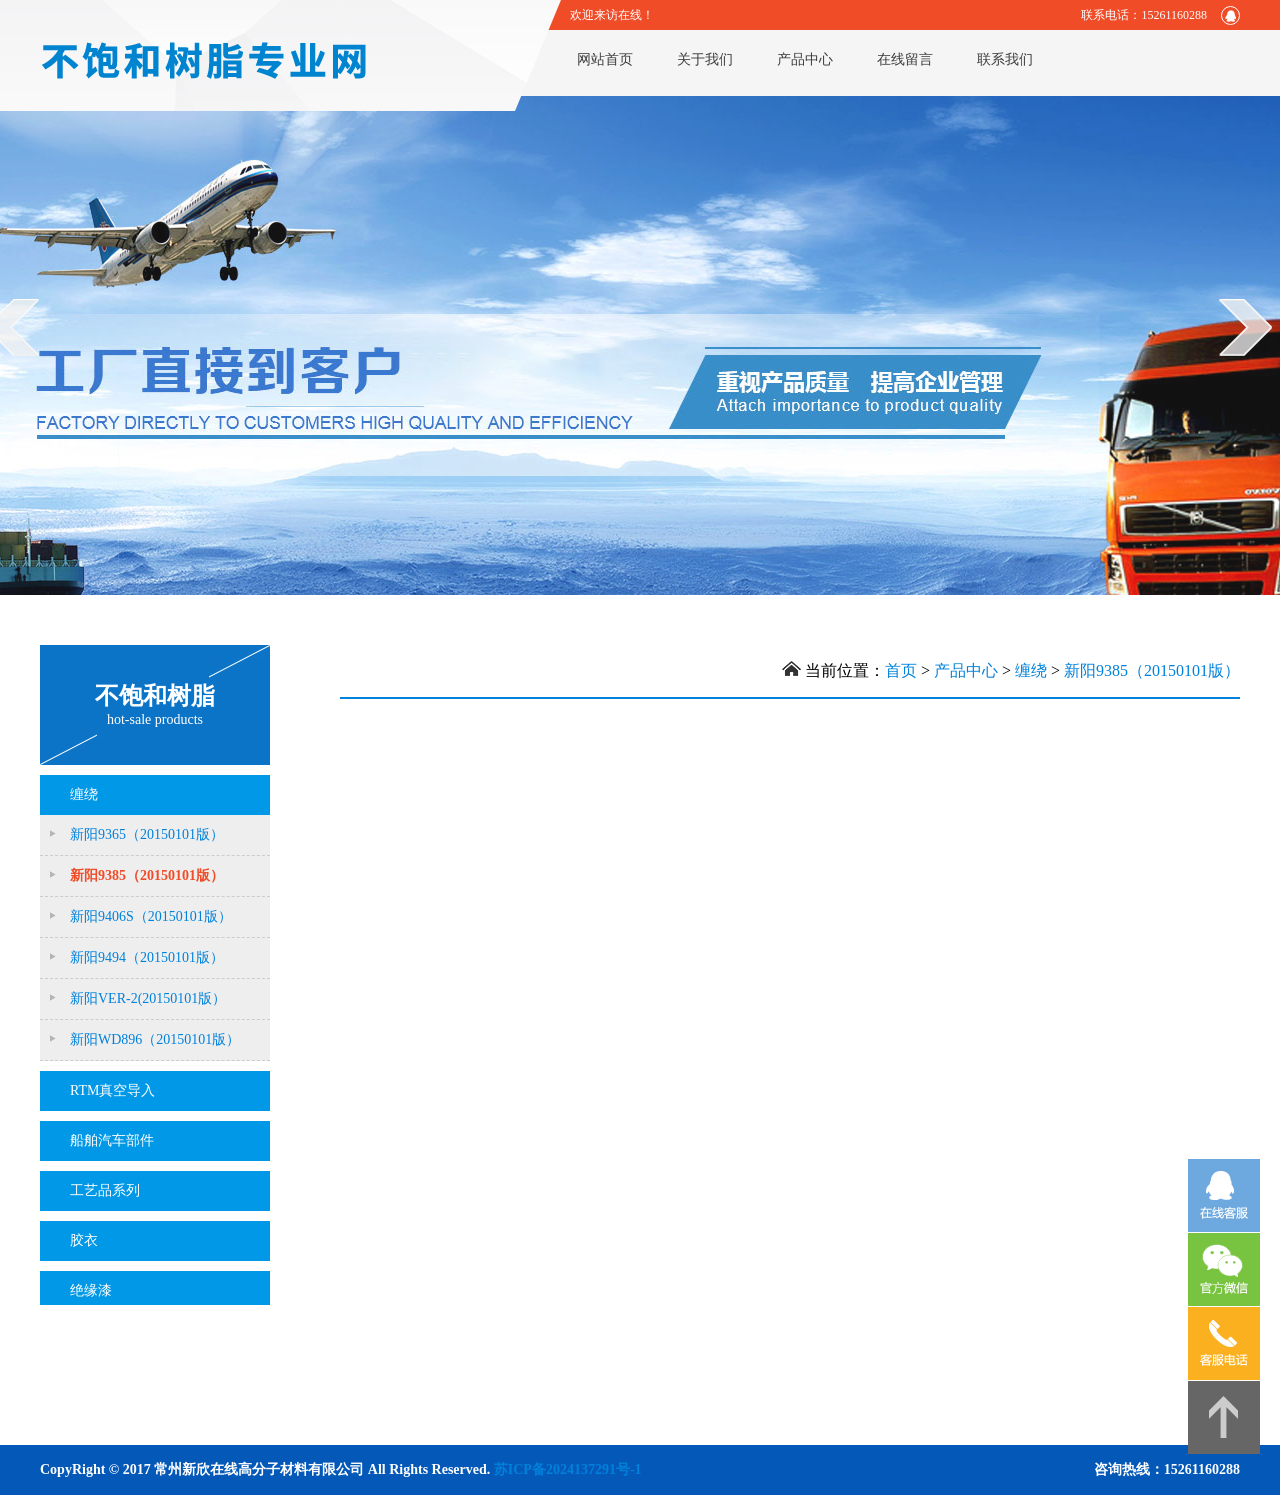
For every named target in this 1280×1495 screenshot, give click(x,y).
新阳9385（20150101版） (1152, 670)
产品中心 (805, 59)
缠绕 (1031, 670)
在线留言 (905, 59)
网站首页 (605, 59)
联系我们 (1005, 59)
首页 (901, 670)
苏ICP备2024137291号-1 (568, 1469)
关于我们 (705, 59)
